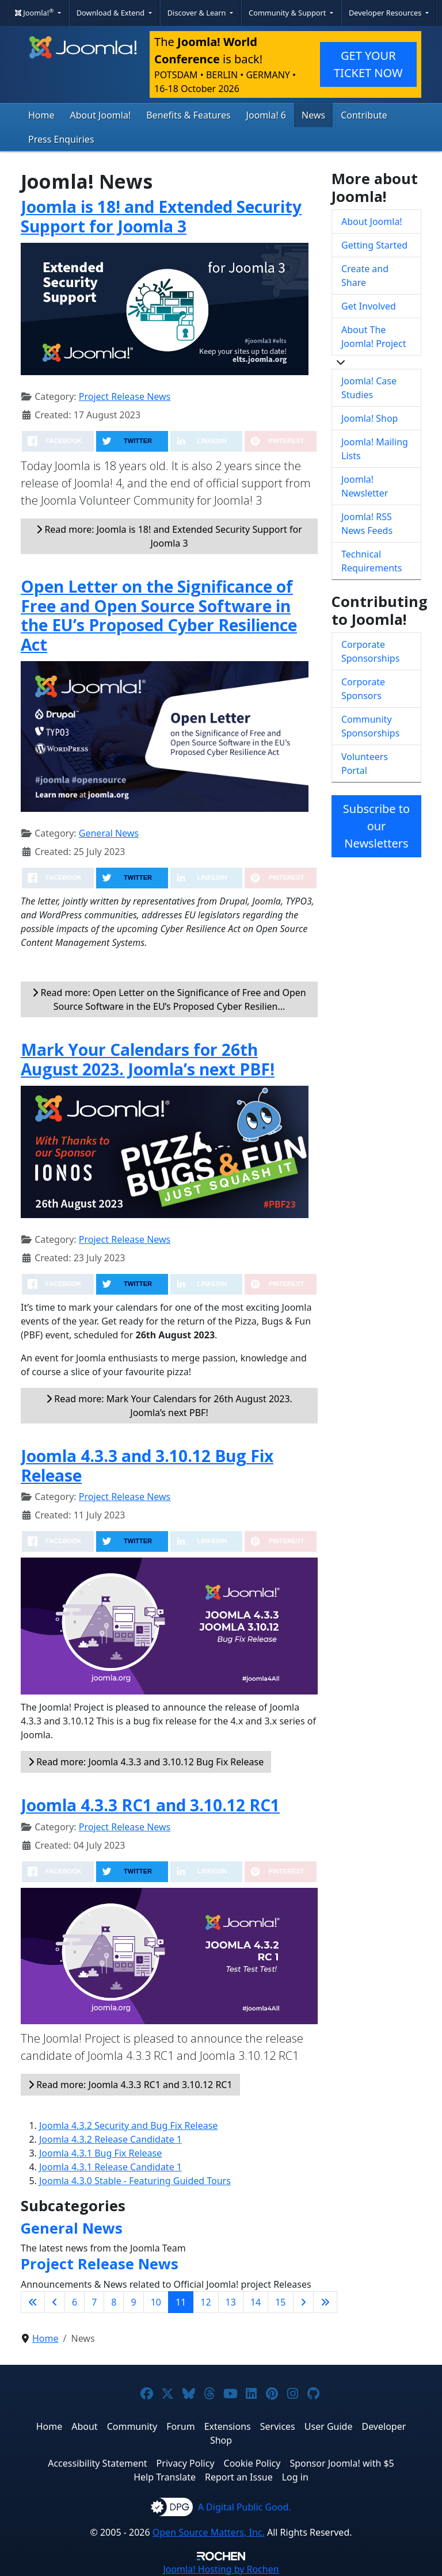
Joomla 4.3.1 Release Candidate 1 (110, 2167)
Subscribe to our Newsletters (376, 826)
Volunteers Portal (364, 763)
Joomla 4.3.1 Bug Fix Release (100, 2153)
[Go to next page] (303, 2302)
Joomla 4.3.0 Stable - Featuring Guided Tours (135, 2180)
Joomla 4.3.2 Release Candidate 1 (110, 2139)
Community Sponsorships (370, 726)
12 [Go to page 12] (205, 2302)
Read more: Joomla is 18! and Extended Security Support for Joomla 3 (169, 536)
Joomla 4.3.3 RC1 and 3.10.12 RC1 (150, 1805)
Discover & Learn (197, 12)
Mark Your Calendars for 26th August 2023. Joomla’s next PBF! (148, 1059)
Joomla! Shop (369, 418)
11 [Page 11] (181, 2302)
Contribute (364, 115)
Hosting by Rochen (221, 2569)
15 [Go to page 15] (280, 2302)
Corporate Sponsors (363, 689)
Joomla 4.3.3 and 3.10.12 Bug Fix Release (147, 1465)
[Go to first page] (33, 2302)
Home (41, 115)
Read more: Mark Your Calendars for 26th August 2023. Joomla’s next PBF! (169, 1405)
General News (109, 833)
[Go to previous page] (54, 2302)
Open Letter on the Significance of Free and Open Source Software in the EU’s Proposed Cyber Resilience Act (159, 615)
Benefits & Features (188, 115)
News (313, 115)
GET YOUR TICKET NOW (368, 64)
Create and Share (364, 275)
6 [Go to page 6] (74, 2302)
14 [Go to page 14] (255, 2302)
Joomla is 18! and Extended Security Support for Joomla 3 (161, 216)
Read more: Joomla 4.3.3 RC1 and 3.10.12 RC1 (130, 2084)
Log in (295, 2477)
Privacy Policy (186, 2463)
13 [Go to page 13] (231, 2302)
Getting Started (374, 245)
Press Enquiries (61, 139)
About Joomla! (100, 115)
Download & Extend (112, 12)
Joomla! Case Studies (369, 388)
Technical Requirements (371, 561)
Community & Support (288, 12)
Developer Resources (386, 12)
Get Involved (368, 306)
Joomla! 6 (266, 115)
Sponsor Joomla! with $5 (341, 2463)
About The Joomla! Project (373, 336)
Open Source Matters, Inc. (209, 2532)
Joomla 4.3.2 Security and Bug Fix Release (128, 2125)
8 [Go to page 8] (113, 2302)
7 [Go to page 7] (94, 2302)
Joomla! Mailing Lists (374, 449)
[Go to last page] (325, 2302)
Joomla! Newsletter (364, 486)
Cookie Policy (252, 2463)
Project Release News (124, 396)
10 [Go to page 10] (156, 2302)
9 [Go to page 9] (133, 2302)
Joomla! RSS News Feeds (367, 523)
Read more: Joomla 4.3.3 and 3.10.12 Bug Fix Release (146, 1762)
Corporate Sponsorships (370, 651)
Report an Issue (239, 2477)
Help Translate (165, 2477)
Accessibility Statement (97, 2463)
